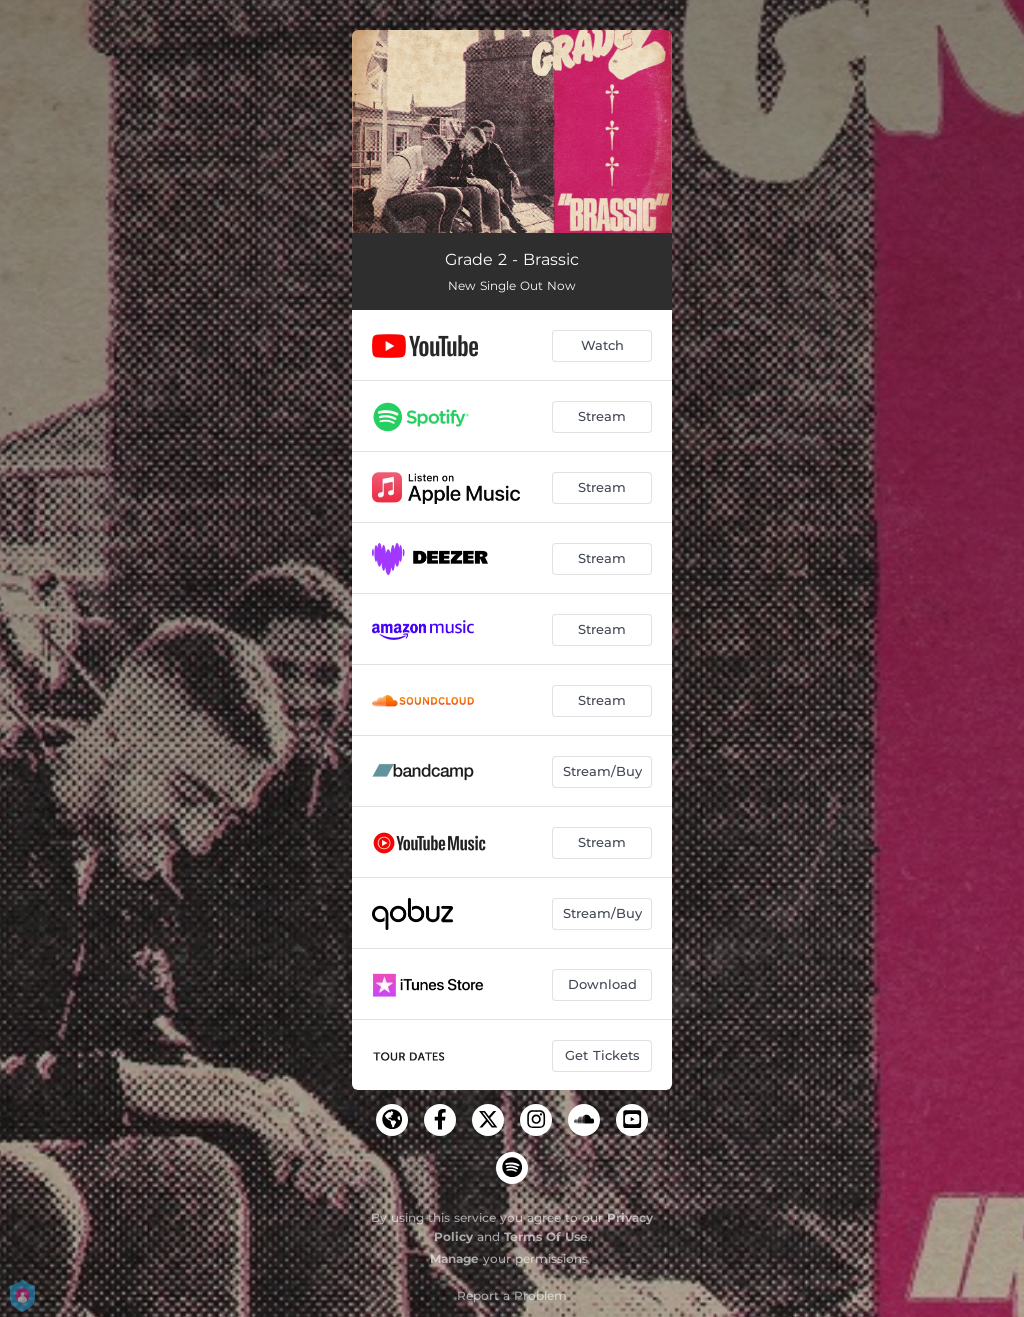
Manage (454, 1258)
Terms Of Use (546, 1236)
